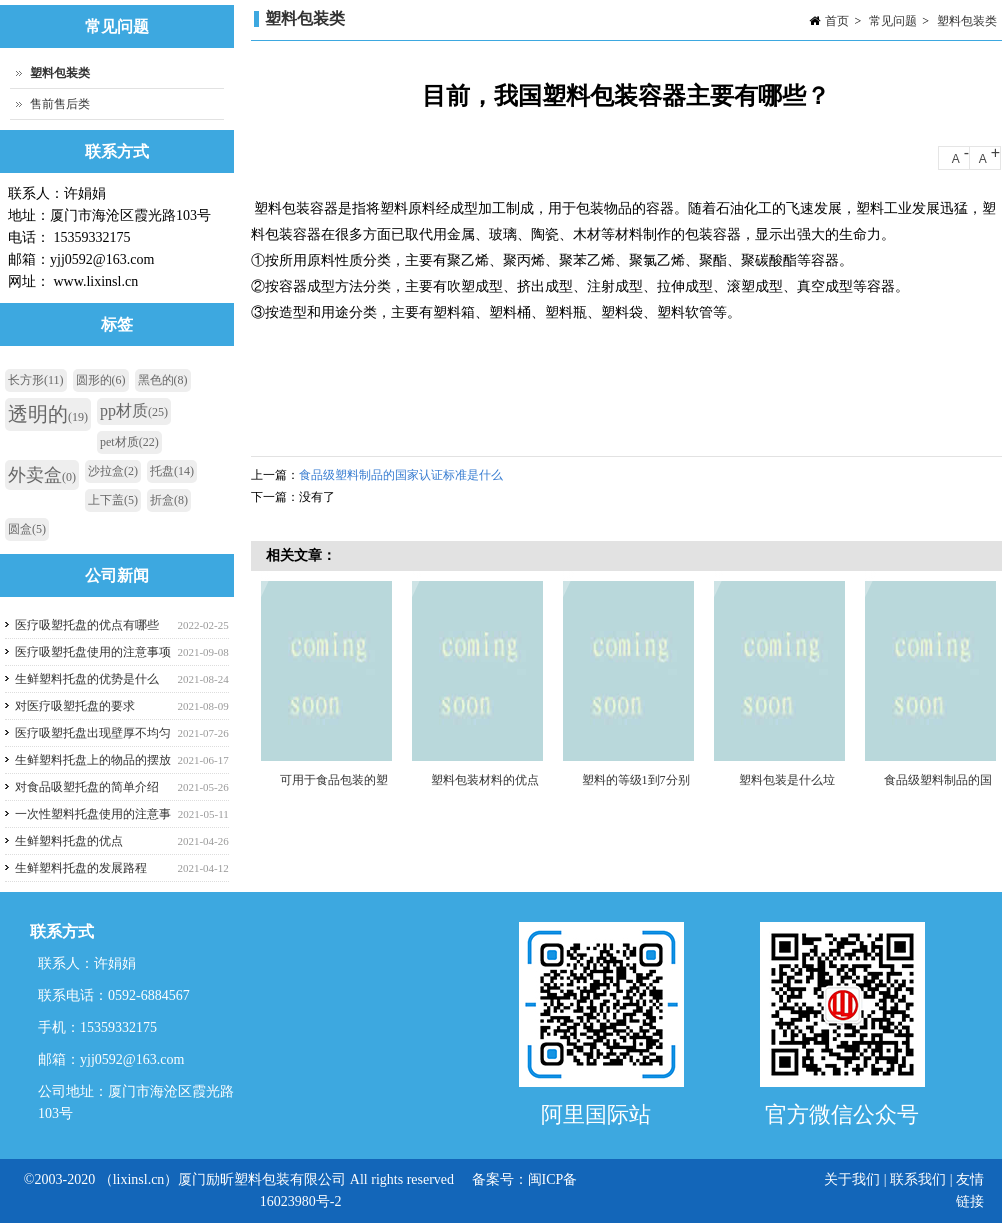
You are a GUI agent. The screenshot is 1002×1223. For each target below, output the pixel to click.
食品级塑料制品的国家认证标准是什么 (401, 475)
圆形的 (101, 380)
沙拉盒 (113, 471)
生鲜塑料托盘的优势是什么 (87, 679)
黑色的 (163, 380)
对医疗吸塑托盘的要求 (75, 706)
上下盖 (113, 500)
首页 (837, 21)
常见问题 (893, 21)
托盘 (172, 471)
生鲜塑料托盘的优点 (69, 841)
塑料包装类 (967, 21)
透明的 (48, 414)
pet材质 (129, 442)
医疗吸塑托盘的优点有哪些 (87, 625)
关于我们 (854, 1179)
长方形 (36, 380)
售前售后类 (60, 104)
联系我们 (918, 1179)
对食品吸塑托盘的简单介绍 (87, 787)
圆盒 (27, 529)
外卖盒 (42, 475)
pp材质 (134, 410)
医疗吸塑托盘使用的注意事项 (93, 652)
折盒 (169, 500)
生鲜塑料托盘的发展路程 (81, 868)
